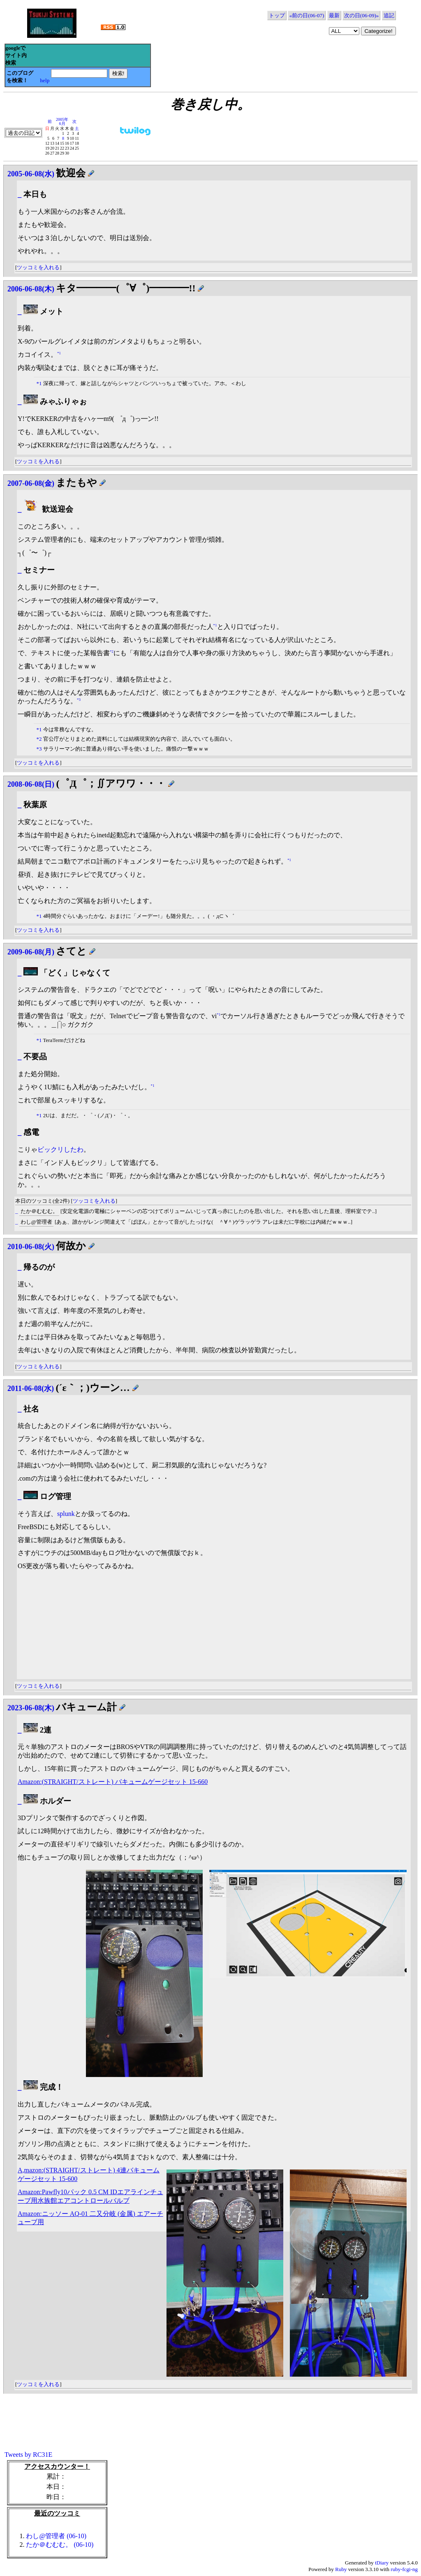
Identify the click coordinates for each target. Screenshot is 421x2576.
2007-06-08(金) (30, 483)
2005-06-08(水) (30, 174)
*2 (111, 651)
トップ (277, 15)
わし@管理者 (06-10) (56, 2535)
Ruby (341, 2569)
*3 (79, 699)
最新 (334, 15)
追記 (389, 15)
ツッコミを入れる (38, 267)
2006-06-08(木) (30, 289)
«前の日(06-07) (306, 15)
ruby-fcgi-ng (404, 2569)
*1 (59, 353)
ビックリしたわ (60, 1149)
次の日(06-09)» (361, 15)
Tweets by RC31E (28, 2454)
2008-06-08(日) (30, 784)
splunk (66, 1513)
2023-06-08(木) (30, 1708)
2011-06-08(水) (30, 1388)
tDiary (382, 2563)
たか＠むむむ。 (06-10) (59, 2544)
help (44, 80)
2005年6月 (62, 121)
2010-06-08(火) (30, 1247)
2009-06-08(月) (30, 952)
